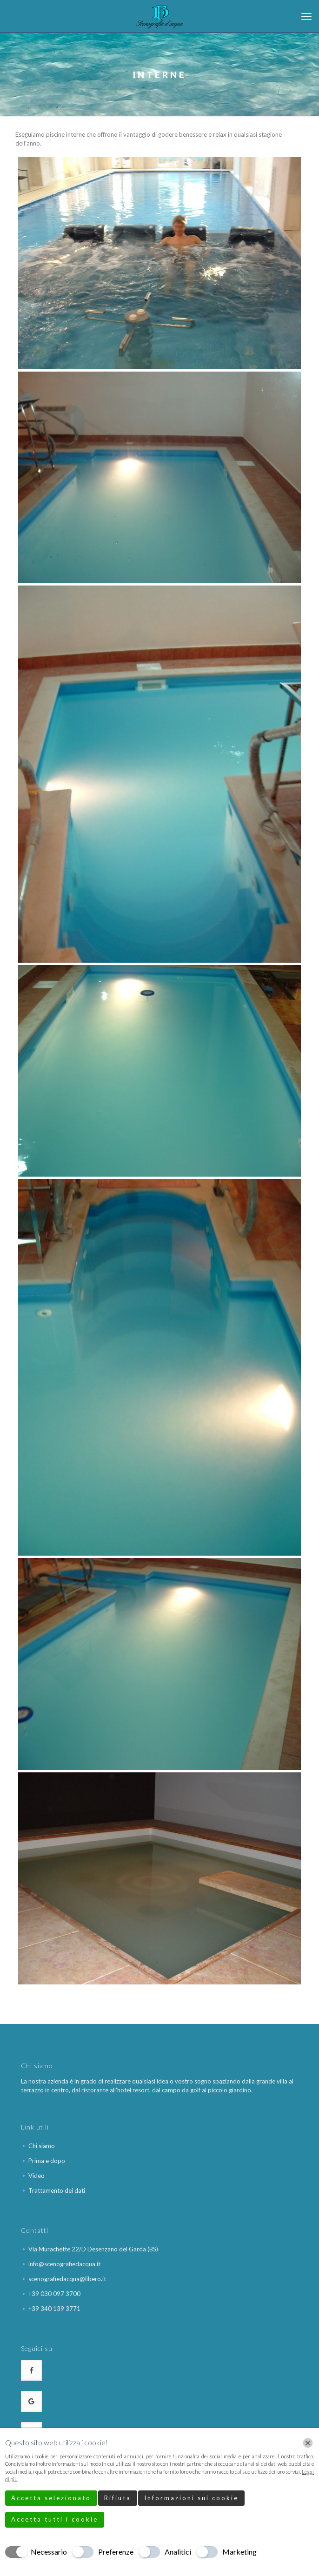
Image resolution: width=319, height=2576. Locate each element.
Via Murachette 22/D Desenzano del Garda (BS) (93, 2249)
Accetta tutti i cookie (54, 2519)
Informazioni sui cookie (191, 2498)
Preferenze (115, 2551)
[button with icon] (31, 2370)
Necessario (49, 2551)
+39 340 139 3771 (54, 2308)
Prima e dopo (46, 2160)
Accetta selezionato (51, 2498)
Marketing (239, 2551)
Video (36, 2175)
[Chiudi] (308, 2443)
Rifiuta (117, 2498)
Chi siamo (41, 2146)
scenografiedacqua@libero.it (67, 2279)
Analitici (178, 2551)
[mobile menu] (306, 16)
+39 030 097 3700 (54, 2293)
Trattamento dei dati (56, 2190)
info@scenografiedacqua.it (64, 2264)
